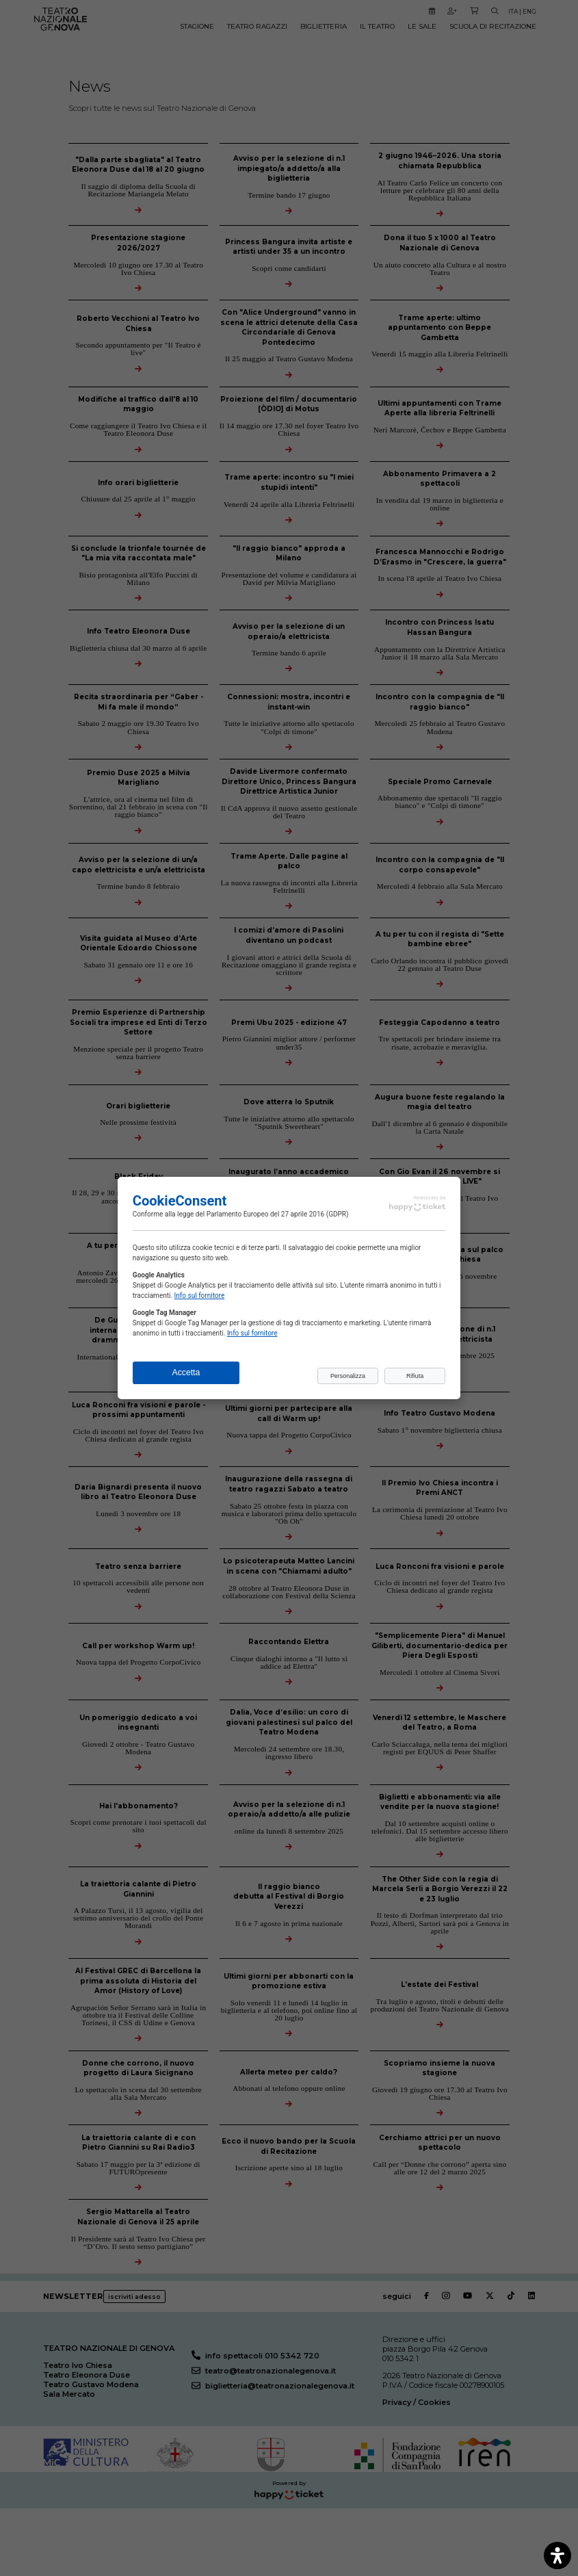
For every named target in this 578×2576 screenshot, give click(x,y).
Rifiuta (414, 1375)
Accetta (186, 1372)
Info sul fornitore (199, 1295)
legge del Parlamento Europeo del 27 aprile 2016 (250, 1214)
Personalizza (347, 1375)
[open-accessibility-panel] (557, 2555)
